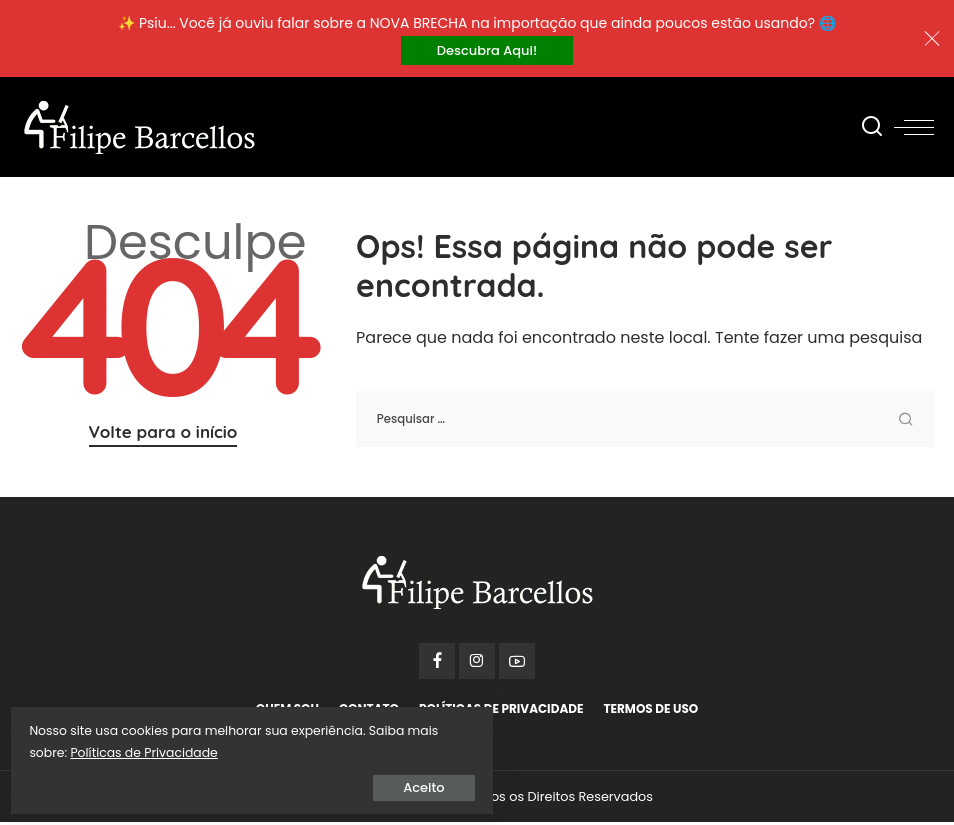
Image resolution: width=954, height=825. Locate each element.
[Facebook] (437, 664)
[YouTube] (517, 664)
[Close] (932, 40)
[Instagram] (477, 664)
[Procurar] (872, 130)
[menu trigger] (914, 130)
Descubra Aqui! (487, 51)
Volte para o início (163, 434)
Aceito (244, 781)
